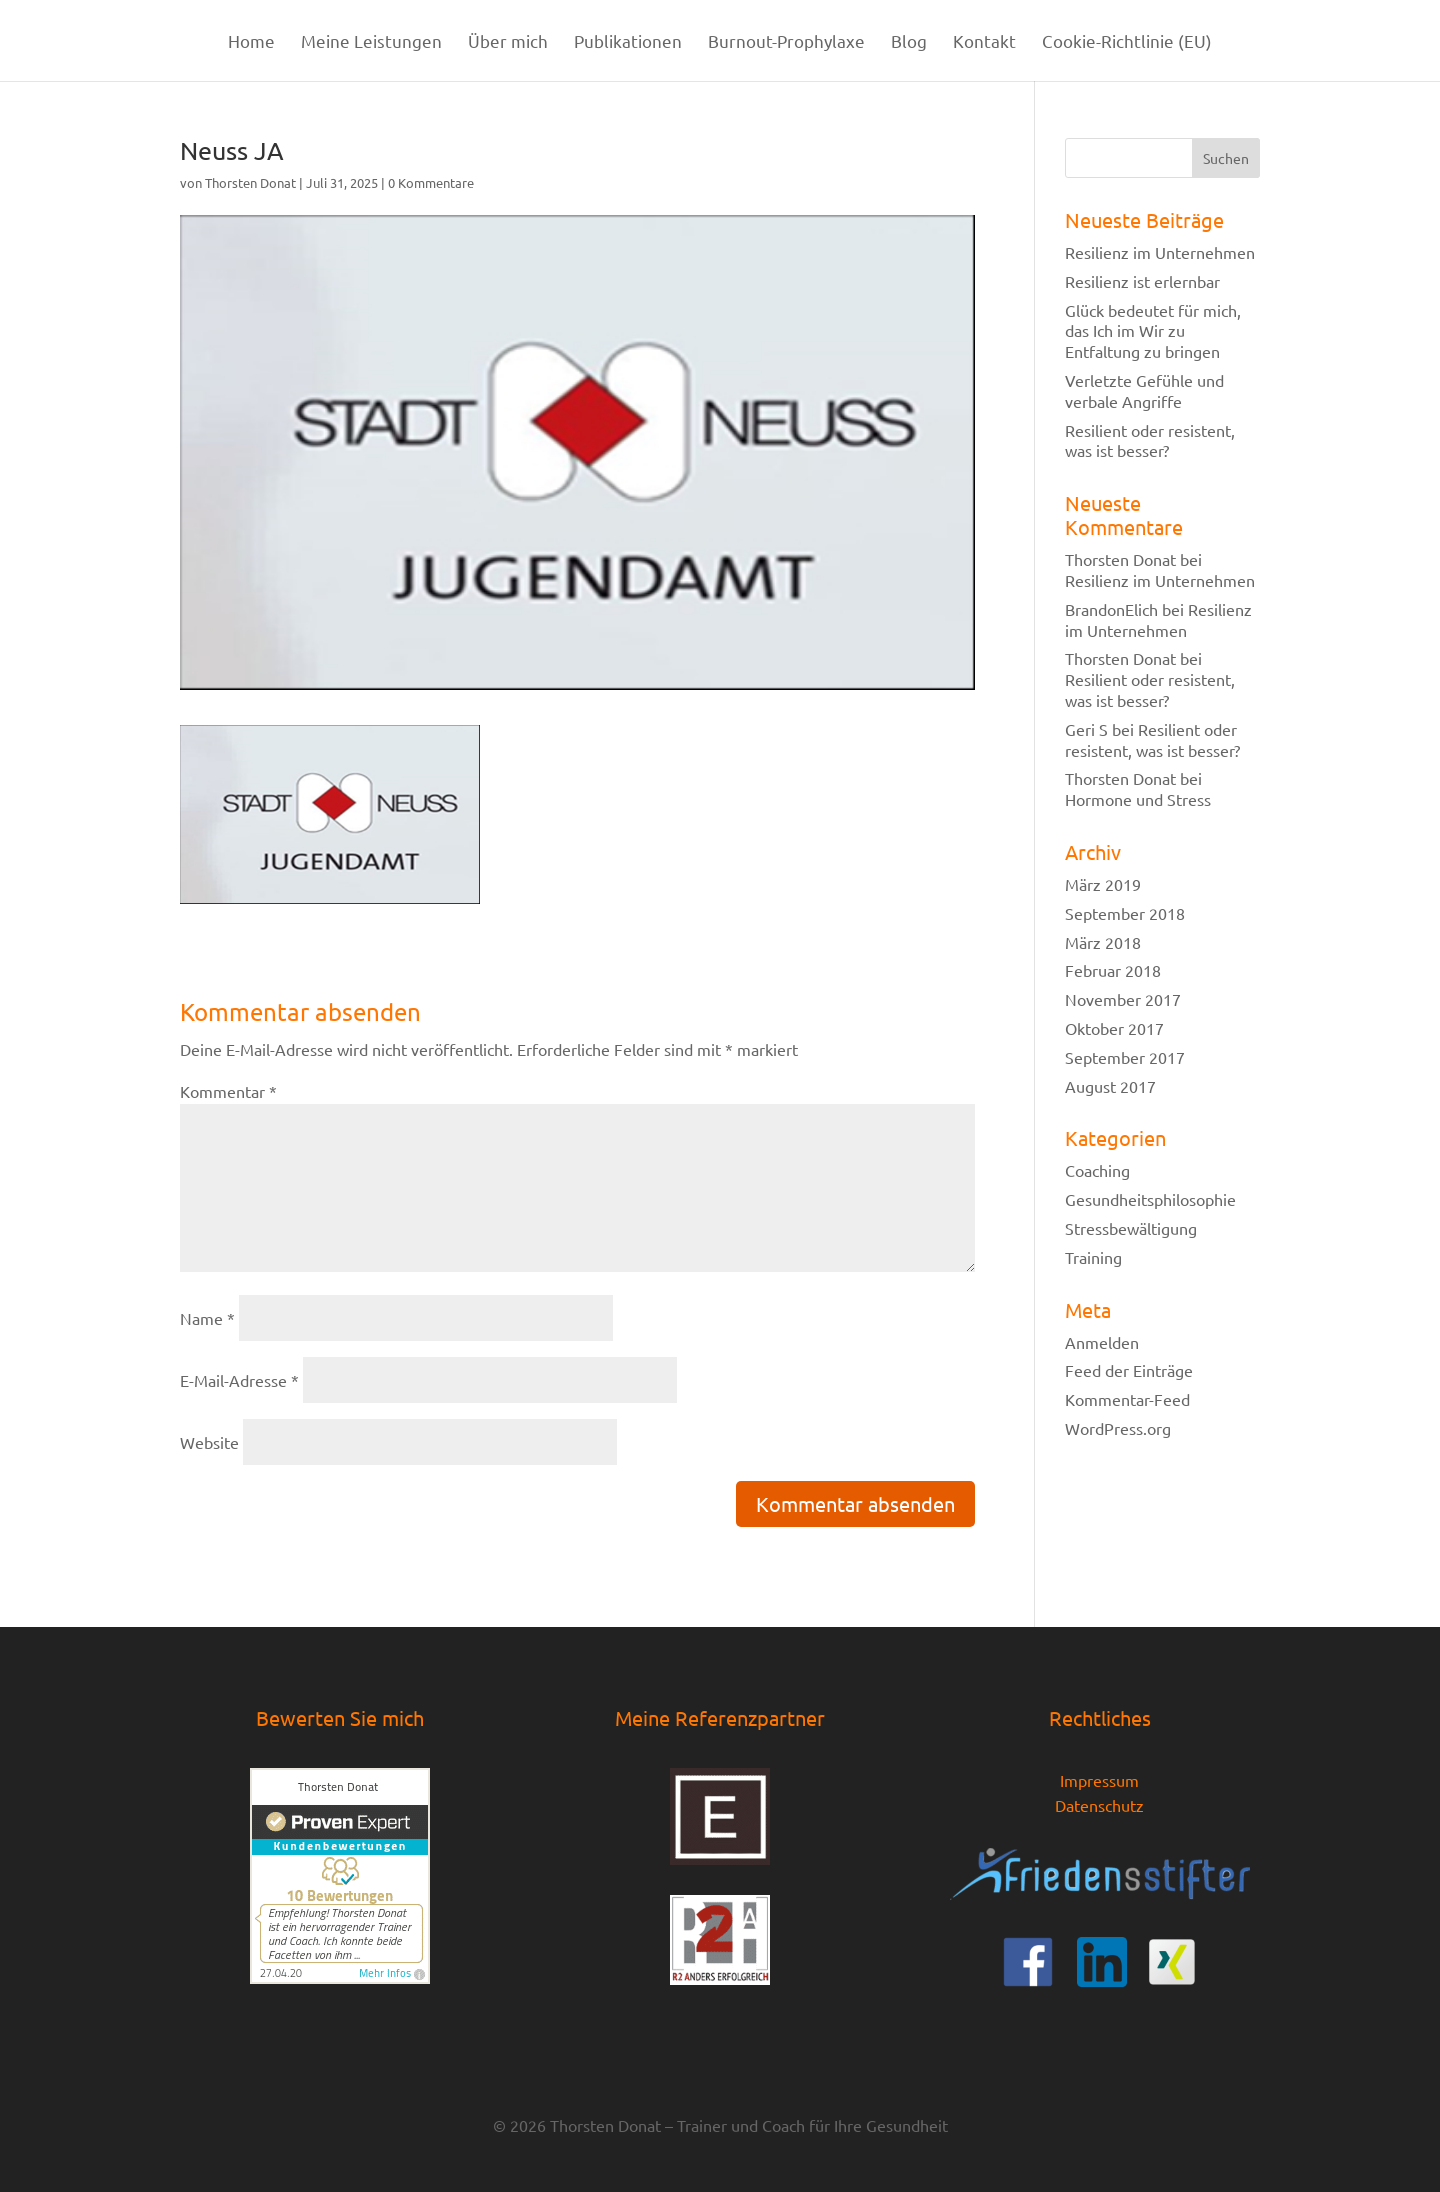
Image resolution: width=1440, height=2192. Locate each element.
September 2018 (1125, 913)
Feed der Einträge (1129, 1370)
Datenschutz (1099, 1805)
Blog (909, 42)
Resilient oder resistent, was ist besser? (1150, 440)
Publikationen (628, 42)
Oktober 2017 (1114, 1028)
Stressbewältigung (1131, 1228)
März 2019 (1103, 884)
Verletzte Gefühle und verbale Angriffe (1144, 390)
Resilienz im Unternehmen (1160, 252)
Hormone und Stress (1138, 799)
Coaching (1097, 1170)
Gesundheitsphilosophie (1150, 1199)
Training (1093, 1257)
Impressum (1099, 1780)
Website (209, 1442)
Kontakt (984, 42)
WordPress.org (1118, 1428)
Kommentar (228, 1091)
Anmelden (1102, 1342)
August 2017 (1110, 1086)
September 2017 (1125, 1057)
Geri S (1086, 729)
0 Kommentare (431, 182)
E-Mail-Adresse (239, 1380)
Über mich (508, 42)
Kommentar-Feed (1127, 1399)
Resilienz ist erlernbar (1142, 281)
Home (251, 42)
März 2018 (1103, 942)
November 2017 (1123, 999)
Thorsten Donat (250, 182)
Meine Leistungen (371, 42)
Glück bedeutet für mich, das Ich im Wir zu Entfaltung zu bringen (1153, 331)
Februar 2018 (1113, 970)
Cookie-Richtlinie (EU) (1127, 42)
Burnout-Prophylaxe (786, 42)
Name (207, 1318)
